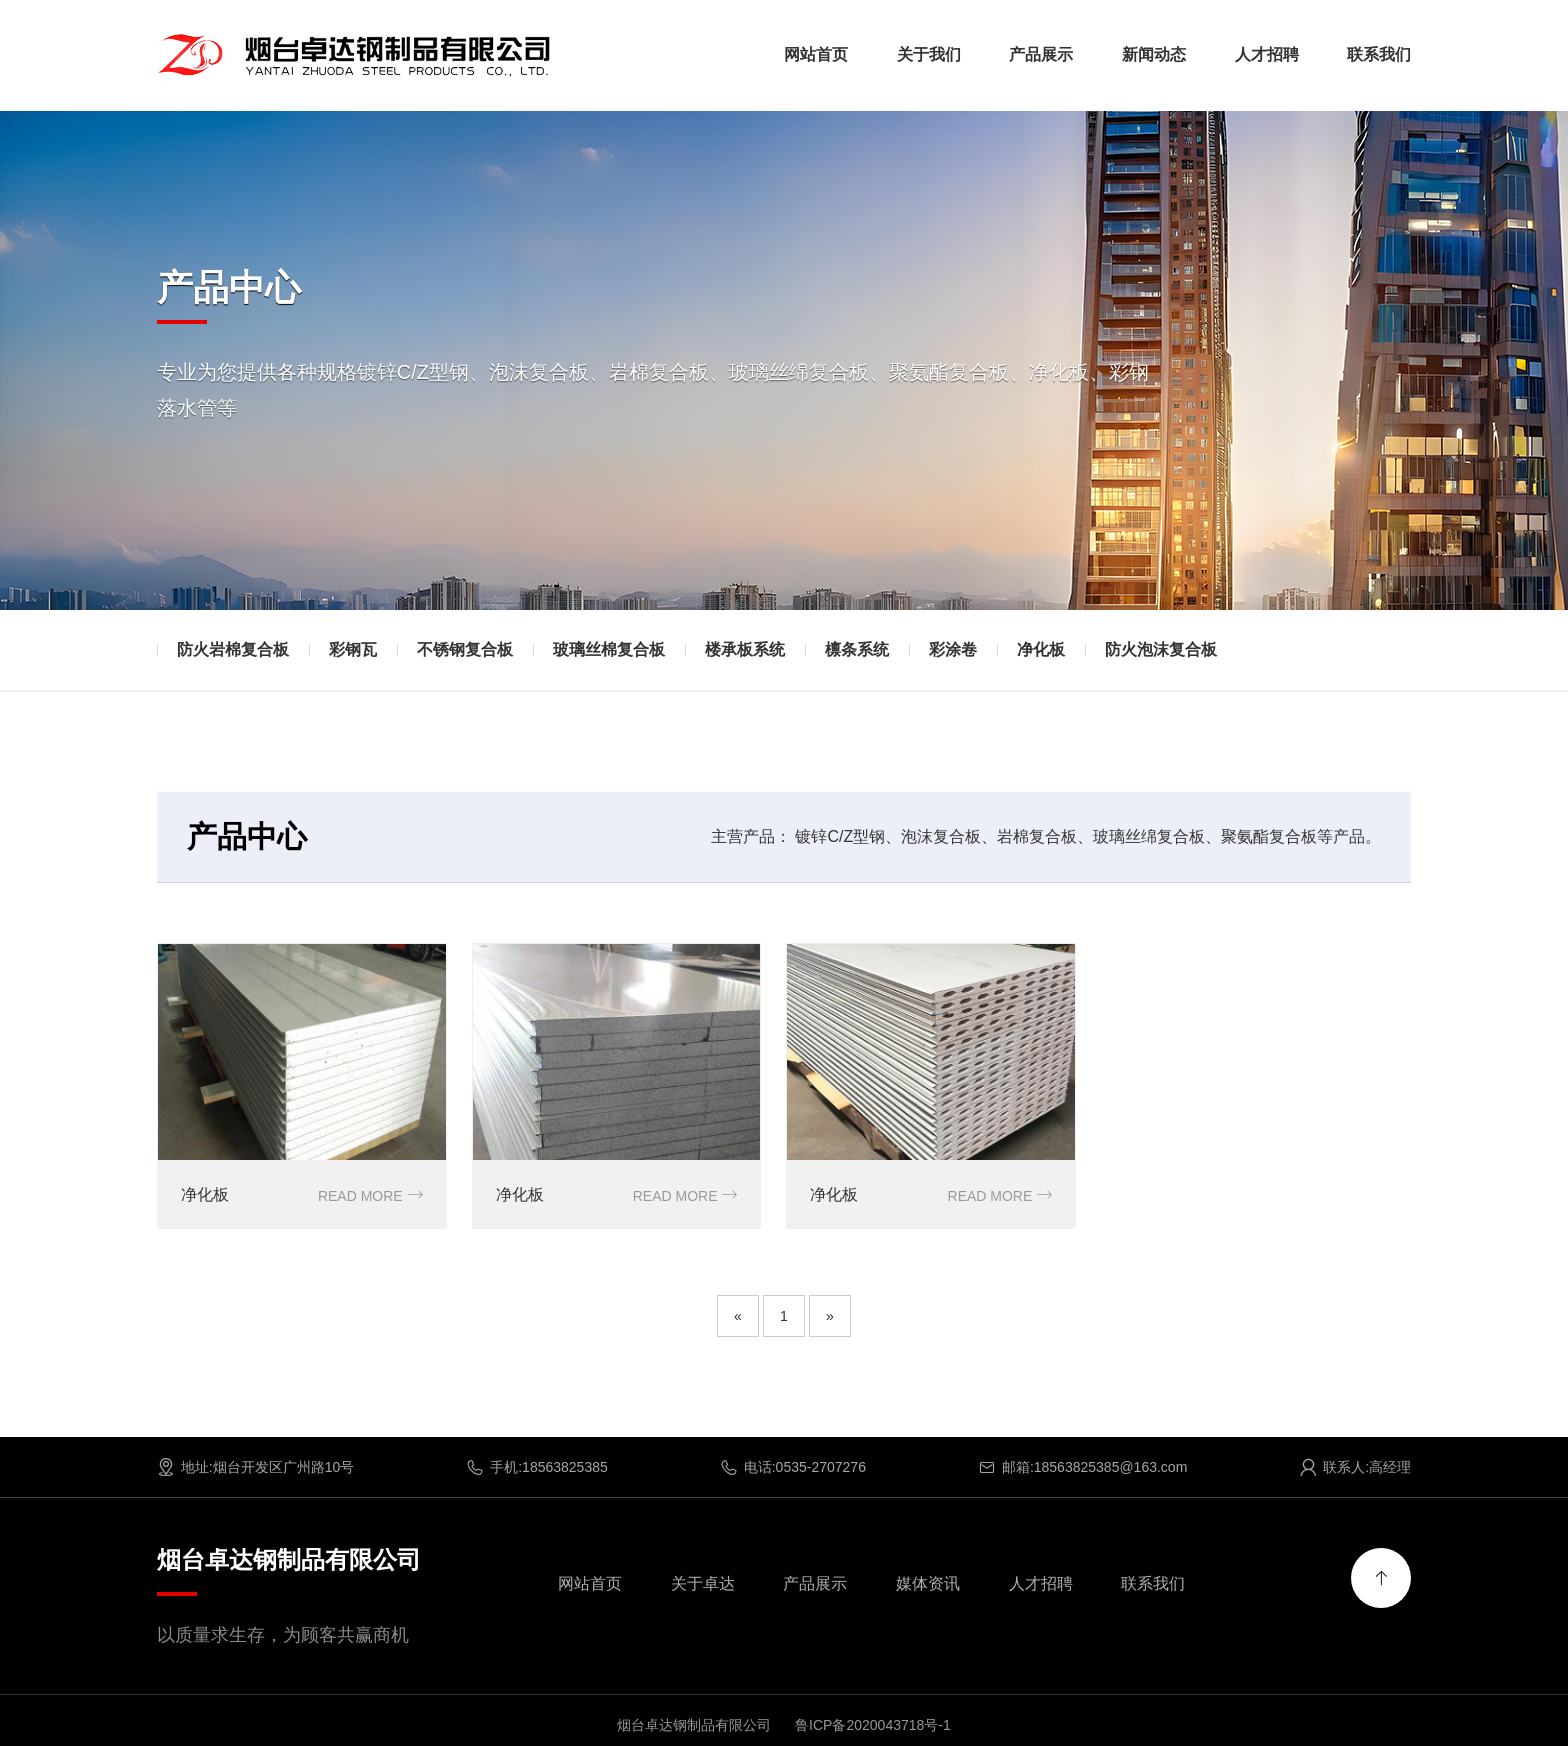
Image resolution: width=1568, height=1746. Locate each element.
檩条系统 (857, 649)
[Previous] (738, 1315)
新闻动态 (1154, 54)
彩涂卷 (953, 649)
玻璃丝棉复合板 (609, 649)
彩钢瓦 (353, 649)
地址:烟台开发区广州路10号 (255, 1466)
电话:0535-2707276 (793, 1466)
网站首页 (816, 54)
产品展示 (1041, 54)
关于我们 (929, 54)
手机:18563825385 (537, 1466)
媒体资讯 (928, 1582)
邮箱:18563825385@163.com (1082, 1466)
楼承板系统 (745, 649)
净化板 (1041, 649)
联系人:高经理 (1355, 1466)
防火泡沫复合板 (1161, 649)
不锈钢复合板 (465, 649)
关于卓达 (703, 1582)
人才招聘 (1267, 54)
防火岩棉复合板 (233, 649)
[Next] (830, 1315)
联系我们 (1379, 54)
